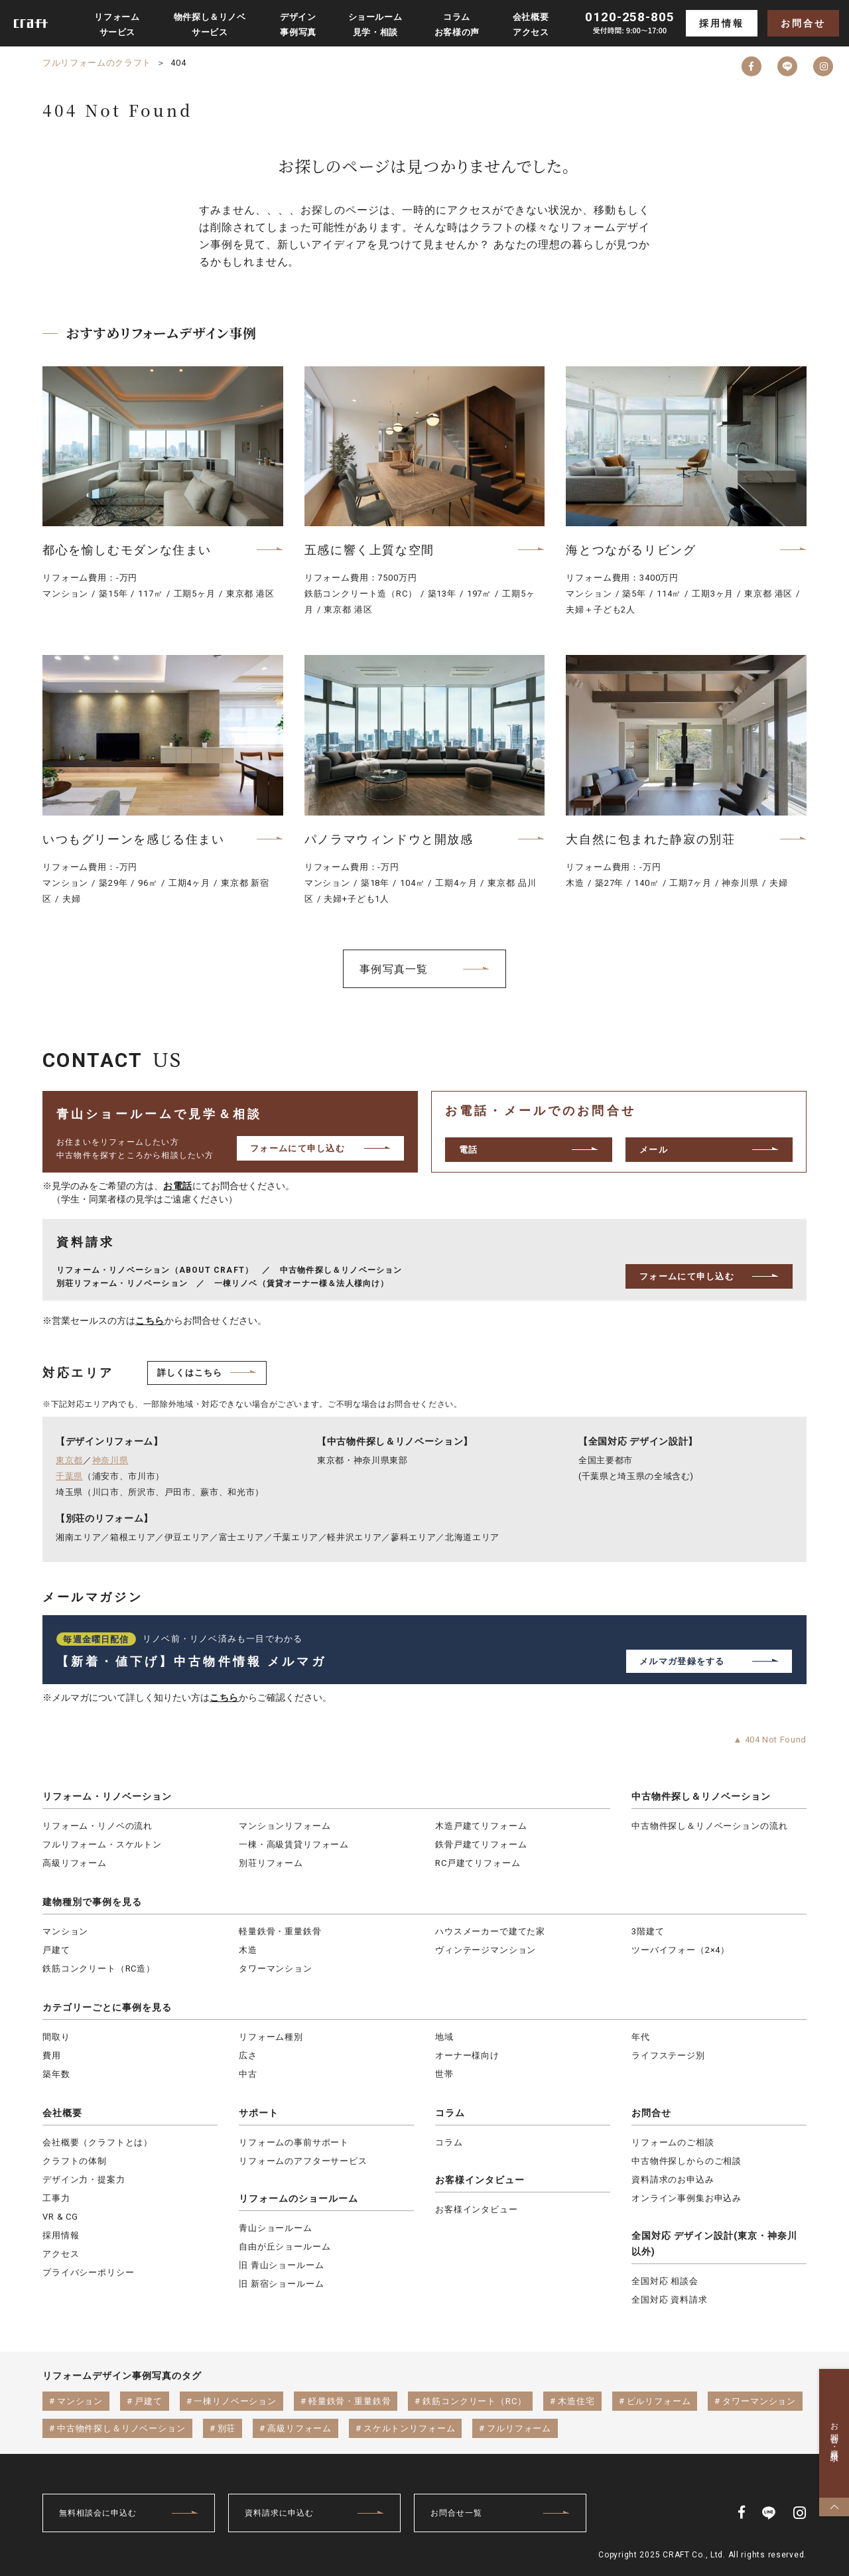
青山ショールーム (275, 2228)
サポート (259, 2113)
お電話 (177, 1186)
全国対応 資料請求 (669, 2300)
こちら (149, 1320)
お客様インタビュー (480, 2180)
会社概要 (62, 2113)
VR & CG (60, 2217)
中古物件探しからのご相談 (686, 2161)
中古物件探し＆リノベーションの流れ (709, 1826)
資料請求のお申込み (672, 2179)
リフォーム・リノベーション (107, 1796)
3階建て (647, 1931)
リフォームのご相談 (672, 2142)
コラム (450, 2113)
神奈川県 (110, 1460)
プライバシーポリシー (88, 2272)
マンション (65, 1931)
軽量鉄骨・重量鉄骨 (280, 1931)
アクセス (60, 2254)
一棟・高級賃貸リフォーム (294, 1844)
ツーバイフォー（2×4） (680, 1950)
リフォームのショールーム (298, 2198)
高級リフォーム (74, 1863)
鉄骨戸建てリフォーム (481, 1844)
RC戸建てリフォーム (477, 1863)
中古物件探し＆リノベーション (701, 1796)
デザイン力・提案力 (83, 2179)
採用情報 (721, 23)
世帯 (444, 2074)
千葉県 (69, 1476)
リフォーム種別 (271, 2037)
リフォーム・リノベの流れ (97, 1826)
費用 (51, 2055)
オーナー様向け (467, 2055)
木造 (248, 1950)
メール (653, 1150)
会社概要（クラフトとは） (97, 2142)
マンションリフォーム (284, 1826)
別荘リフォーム (271, 1863)
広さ (248, 2055)
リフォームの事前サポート (294, 2142)
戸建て (56, 1950)
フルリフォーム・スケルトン (102, 1844)
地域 (444, 2037)
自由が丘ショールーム (284, 2247)
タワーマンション (275, 1968)
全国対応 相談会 (664, 2281)
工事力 (56, 2198)
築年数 (56, 2074)
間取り (56, 2037)
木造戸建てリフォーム (481, 1826)
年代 (640, 2037)
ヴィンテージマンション (485, 1950)
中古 (248, 2074)
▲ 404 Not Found (770, 1740)
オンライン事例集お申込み (686, 2198)
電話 (468, 1150)
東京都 (69, 1460)
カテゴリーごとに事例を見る (107, 2007)
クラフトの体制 (74, 2161)
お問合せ (803, 23)
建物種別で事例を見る (92, 1901)
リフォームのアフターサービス (303, 2161)
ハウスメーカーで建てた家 (490, 1931)
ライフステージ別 (668, 2055)
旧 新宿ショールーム (281, 2284)
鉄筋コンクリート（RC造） (98, 1968)
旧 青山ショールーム (281, 2265)
